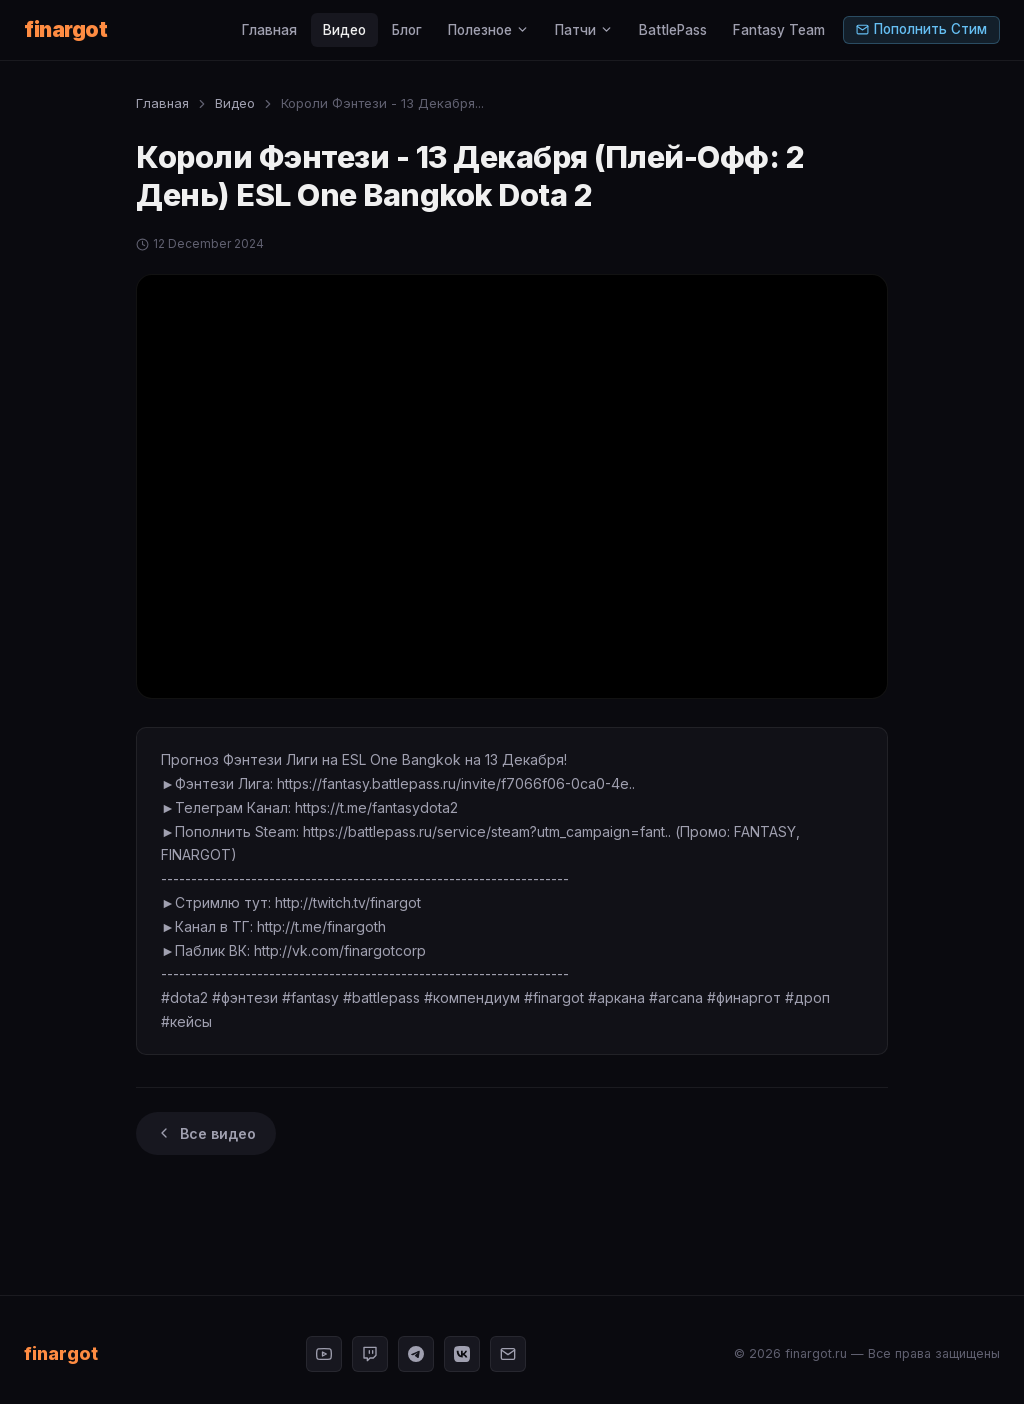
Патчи (584, 30)
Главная (269, 30)
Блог (407, 30)
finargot (65, 29)
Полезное (488, 30)
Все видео (206, 1133)
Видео (344, 30)
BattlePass (673, 30)
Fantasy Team (779, 30)
